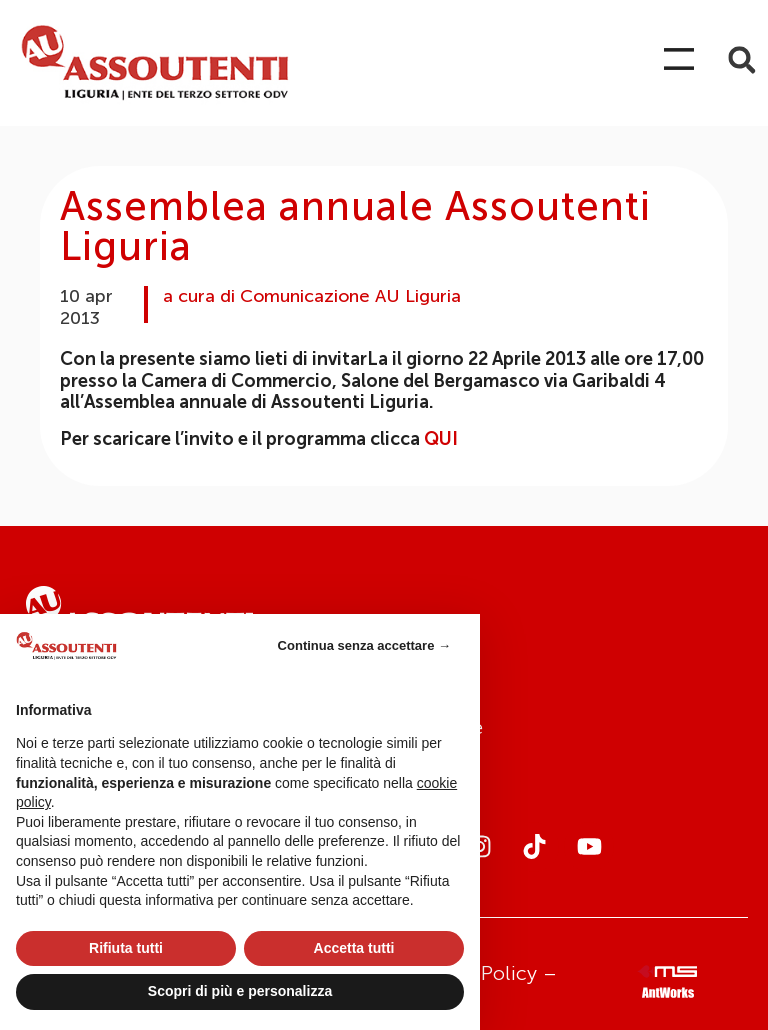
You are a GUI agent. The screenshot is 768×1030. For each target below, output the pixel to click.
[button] (741, 60)
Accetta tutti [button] (354, 948)
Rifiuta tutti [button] (126, 948)
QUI (441, 439)
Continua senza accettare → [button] (364, 645)
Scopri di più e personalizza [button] (240, 991)
